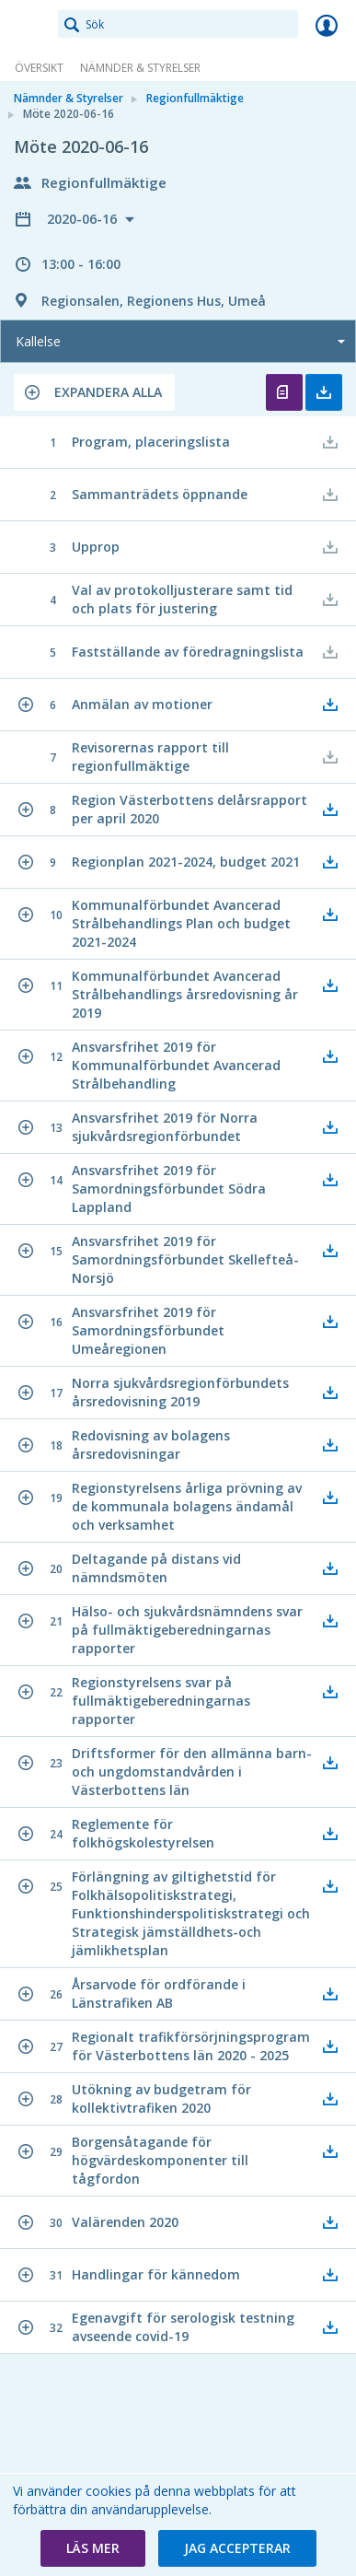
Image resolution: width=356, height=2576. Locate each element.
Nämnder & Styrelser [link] (140, 68)
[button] (94, 392)
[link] (29, 25)
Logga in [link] (326, 25)
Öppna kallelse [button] (284, 392)
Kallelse (38, 341)
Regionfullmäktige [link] (195, 98)
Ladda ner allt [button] (323, 392)
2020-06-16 (84, 218)
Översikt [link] (39, 68)
